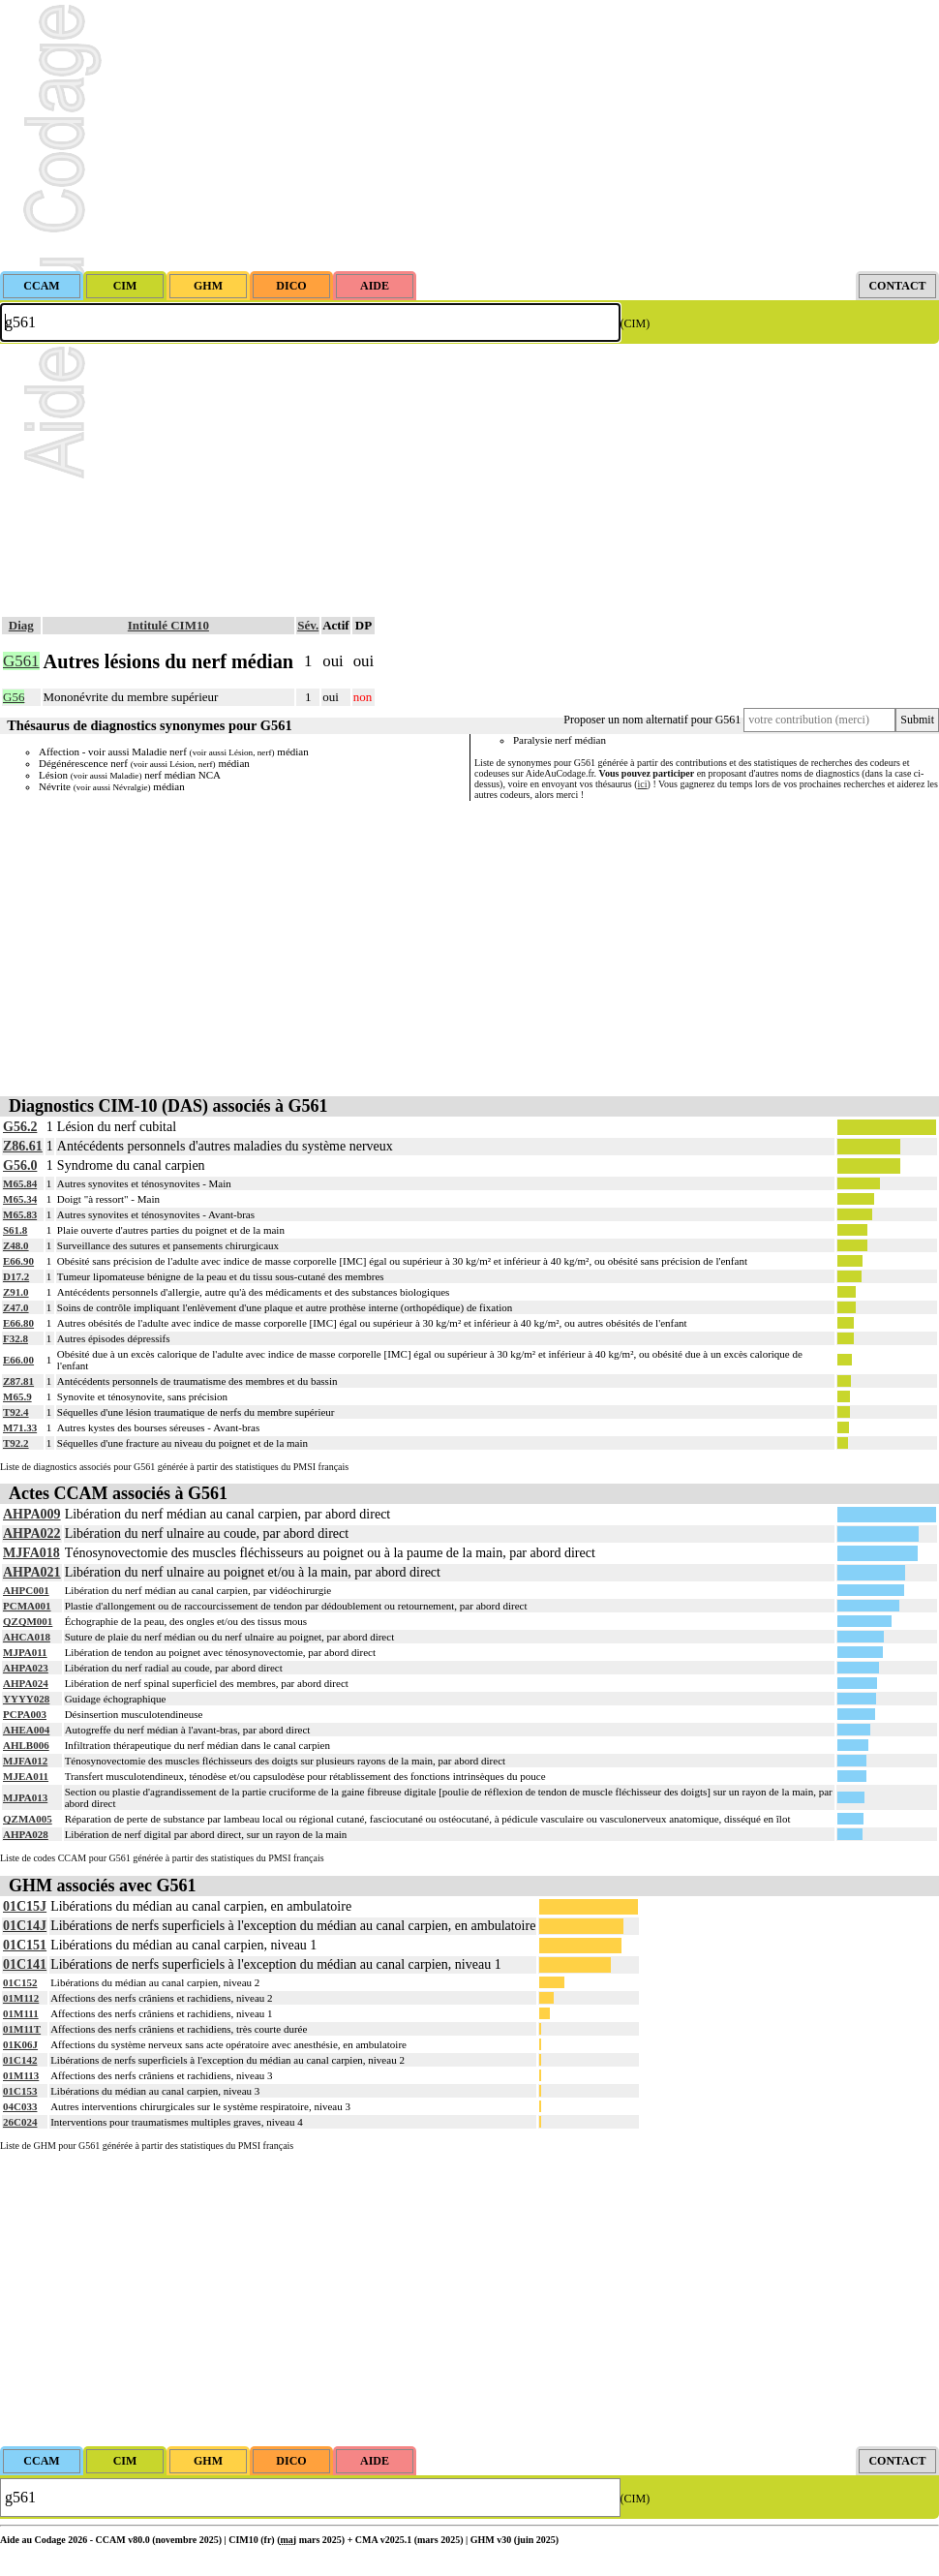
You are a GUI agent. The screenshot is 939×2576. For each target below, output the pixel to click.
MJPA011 (25, 1652)
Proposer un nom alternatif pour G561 (652, 719)
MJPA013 (25, 1797)
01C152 (20, 1982)
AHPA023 (25, 1667)
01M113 (21, 2075)
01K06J (20, 2044)
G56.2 (20, 1126)
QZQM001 (27, 1621)
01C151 (24, 1945)
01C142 (20, 2060)
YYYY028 (26, 1698)
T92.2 (16, 1443)
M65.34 (20, 1199)
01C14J (24, 1925)
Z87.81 (18, 1381)
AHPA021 (32, 1572)
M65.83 (20, 1214)
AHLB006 (26, 1745)
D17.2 (16, 1276)
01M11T (22, 2029)
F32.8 (15, 1338)
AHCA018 (26, 1636)
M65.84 (20, 1183)
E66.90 (18, 1261)
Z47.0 (16, 1307)
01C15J (24, 1906)
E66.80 (18, 1323)
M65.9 (17, 1396)
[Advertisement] (469, 135)
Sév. (307, 625)
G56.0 (20, 1165)
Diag (21, 625)
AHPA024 (25, 1683)
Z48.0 (16, 1245)
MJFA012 (25, 1760)
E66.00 (18, 1359)
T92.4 (16, 1412)
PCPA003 (24, 1714)
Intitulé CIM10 (168, 625)
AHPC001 (26, 1590)
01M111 (21, 2013)
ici (643, 784)
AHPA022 (32, 1533)
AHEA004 (26, 1729)
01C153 (20, 2091)
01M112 (21, 1998)
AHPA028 (25, 1834)
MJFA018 (31, 1553)
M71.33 (20, 1427)
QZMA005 (27, 1819)
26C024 (20, 2122)
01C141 (24, 1964)
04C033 (20, 2106)
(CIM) (636, 323)
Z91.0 (16, 1292)
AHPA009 (32, 1514)
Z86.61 (23, 1146)
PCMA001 (27, 1605)
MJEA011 (25, 1776)
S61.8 (15, 1230)
